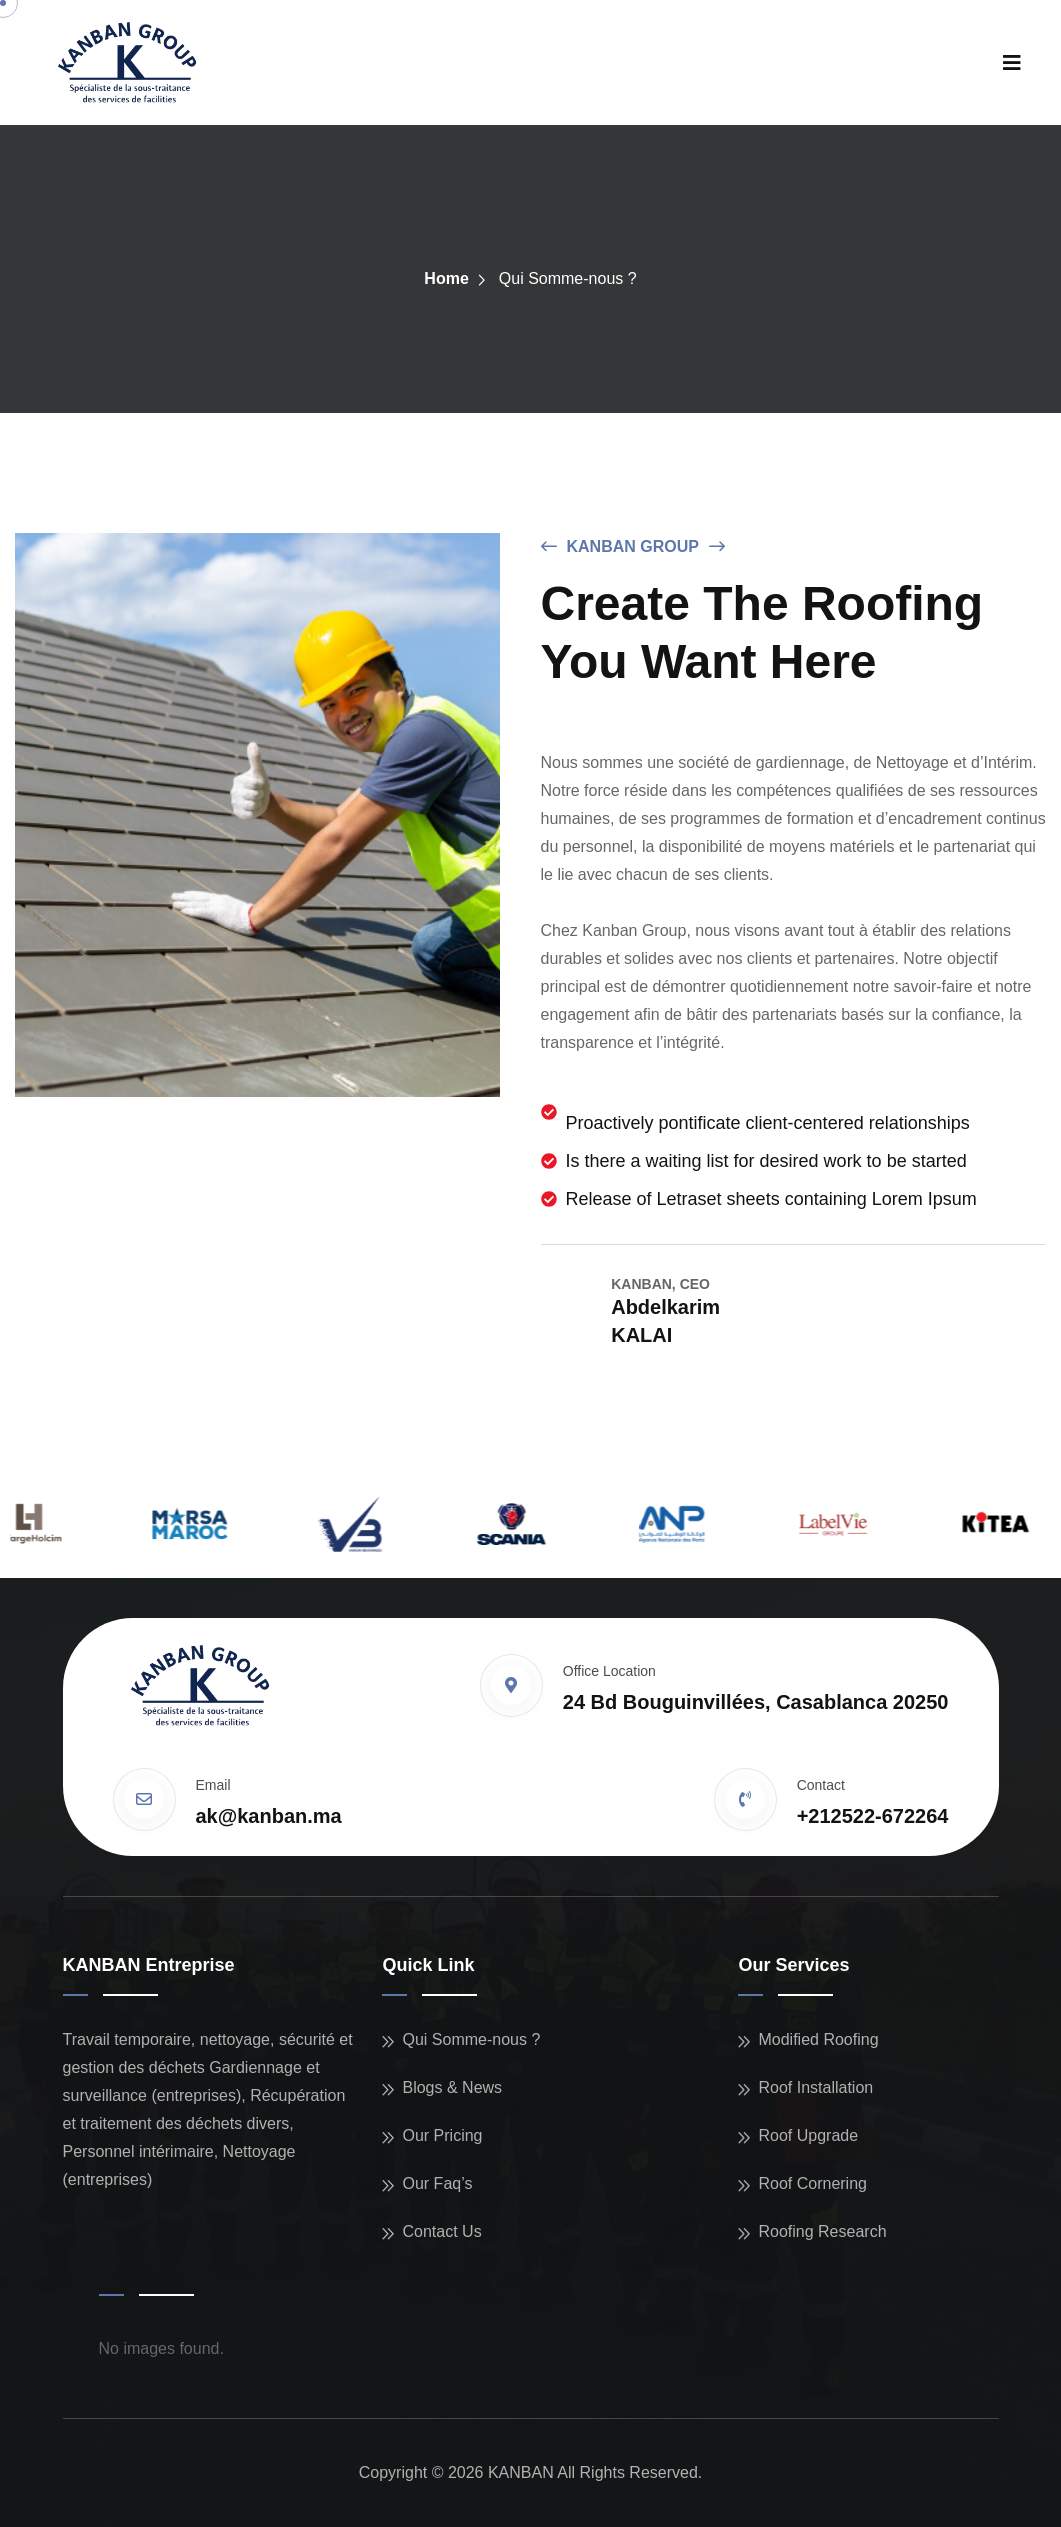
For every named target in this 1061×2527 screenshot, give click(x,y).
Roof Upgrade (808, 2135)
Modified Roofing (818, 2039)
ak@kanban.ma (269, 1816)
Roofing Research (822, 2231)
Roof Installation (815, 2087)
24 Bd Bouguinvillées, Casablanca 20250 (756, 1702)
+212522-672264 (873, 1816)
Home (446, 278)
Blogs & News (452, 2087)
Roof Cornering (812, 2183)
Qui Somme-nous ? (471, 2039)
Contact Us (441, 2231)
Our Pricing (442, 2135)
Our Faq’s (437, 2183)
